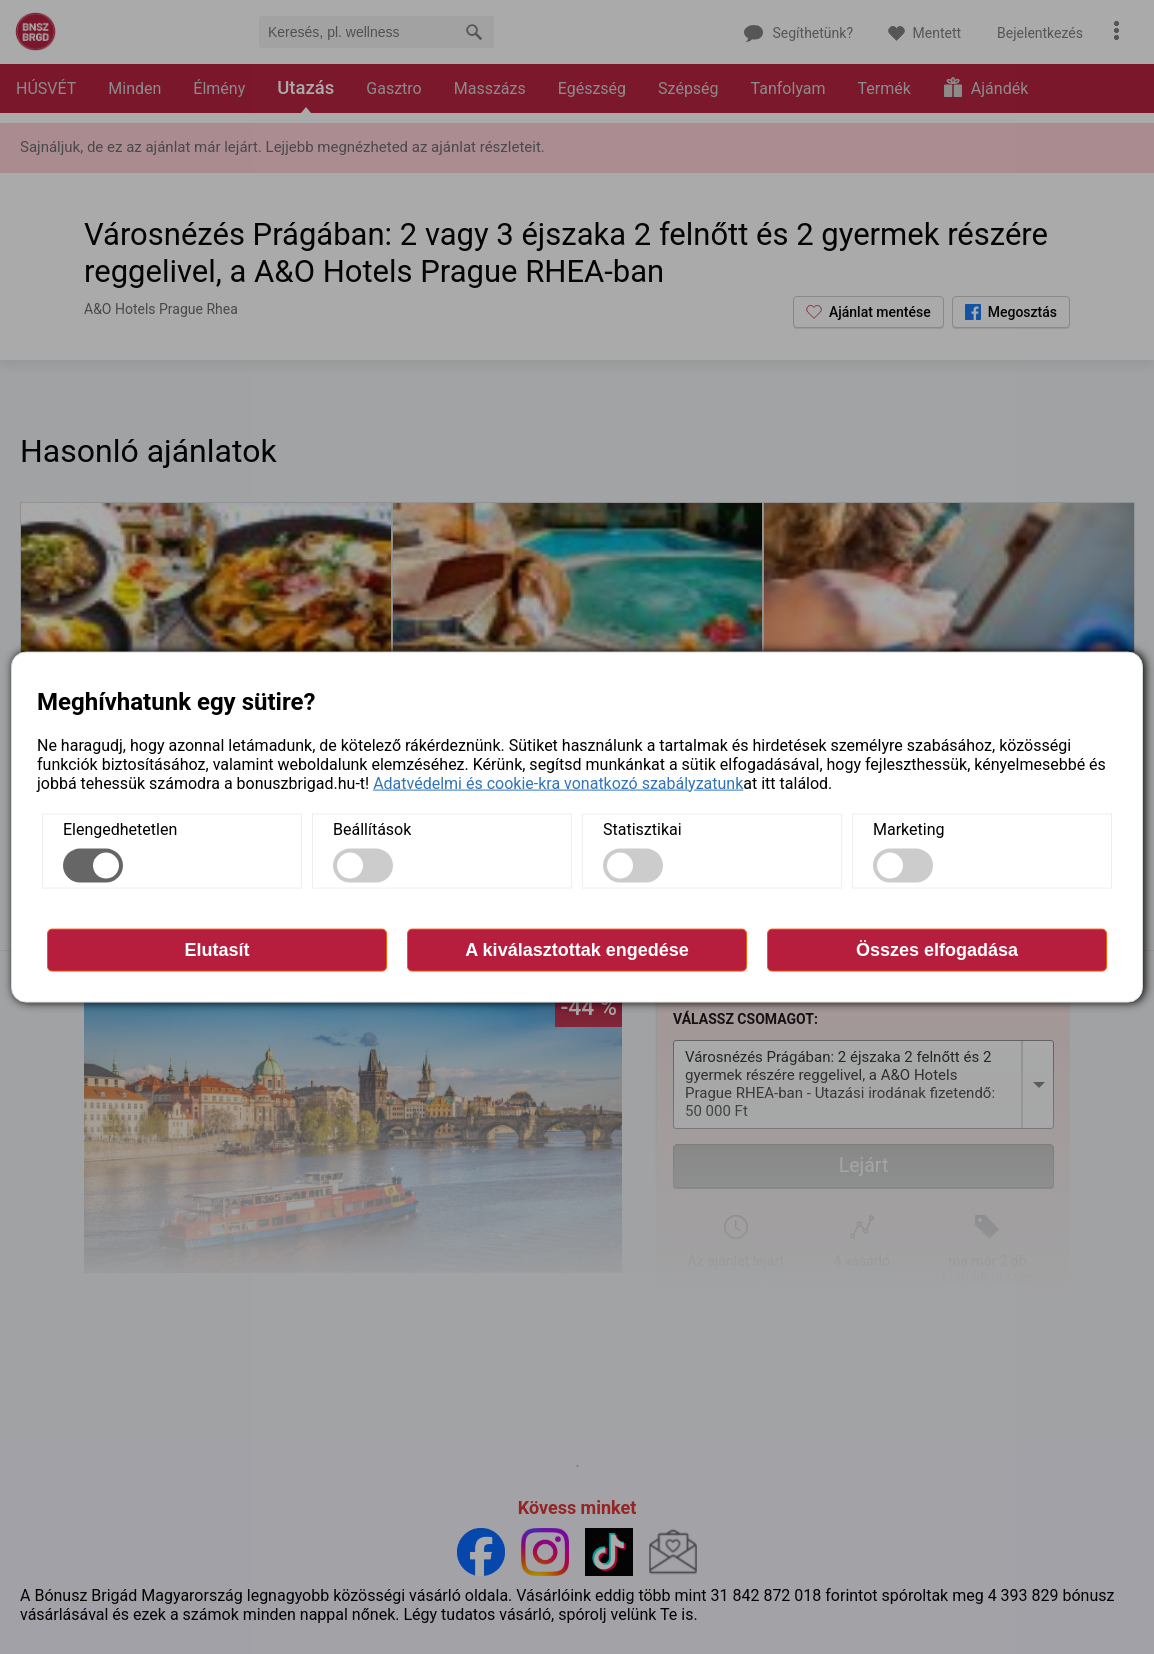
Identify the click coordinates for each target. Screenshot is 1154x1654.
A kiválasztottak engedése (576, 949)
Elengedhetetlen (120, 828)
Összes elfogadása (937, 949)
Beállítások (372, 828)
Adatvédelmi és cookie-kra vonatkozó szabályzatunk (558, 782)
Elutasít (216, 949)
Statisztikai (642, 828)
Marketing (908, 828)
